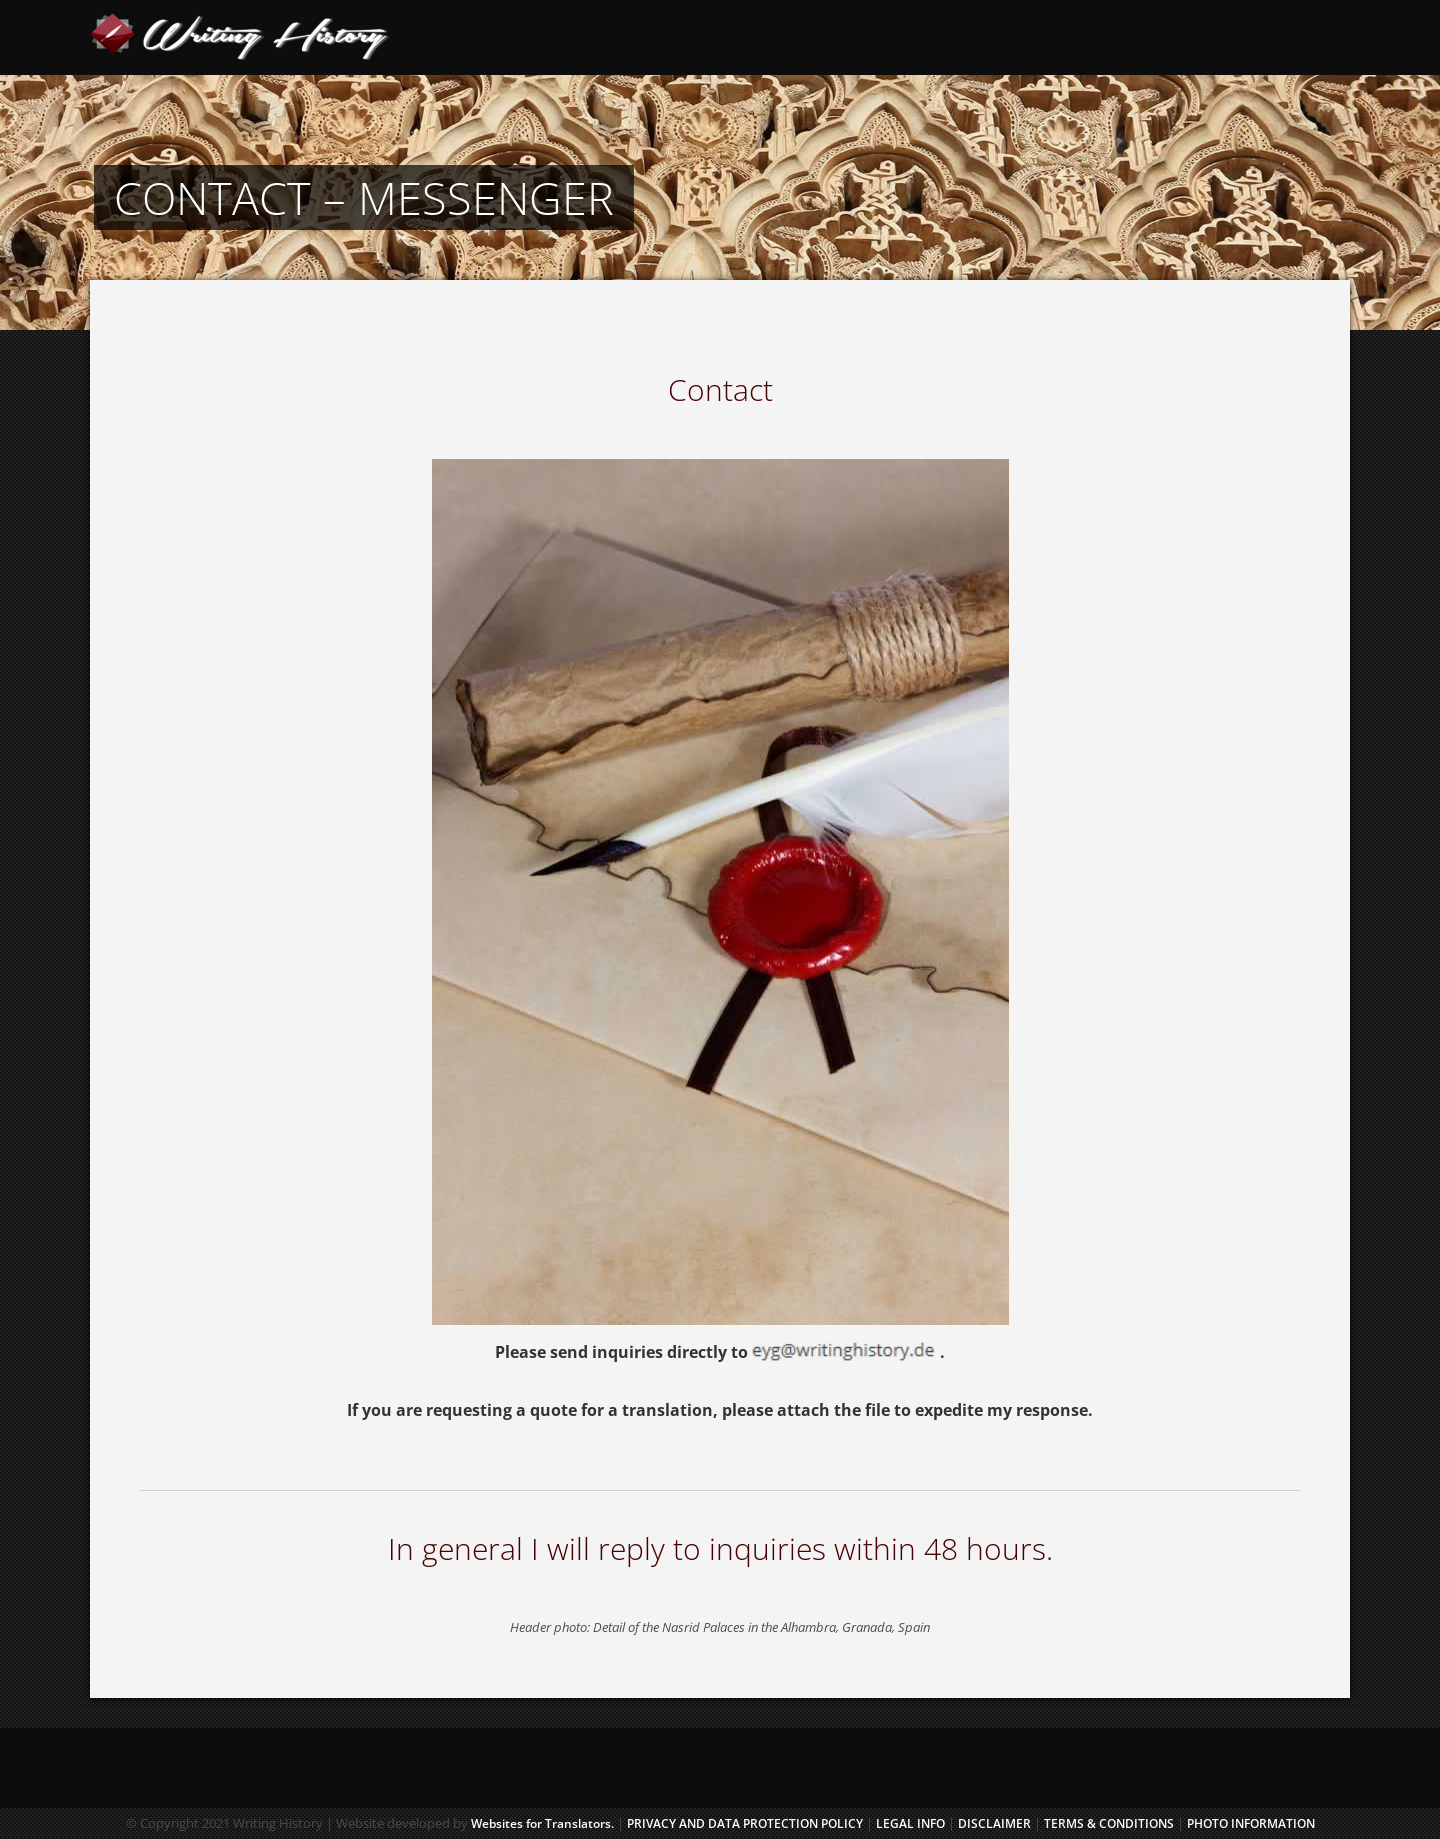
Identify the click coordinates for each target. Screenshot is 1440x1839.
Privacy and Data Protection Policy (745, 1823)
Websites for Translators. (542, 1823)
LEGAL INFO (912, 1823)
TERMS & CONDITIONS (1109, 1823)
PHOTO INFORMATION (1251, 1823)
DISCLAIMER (994, 1823)
